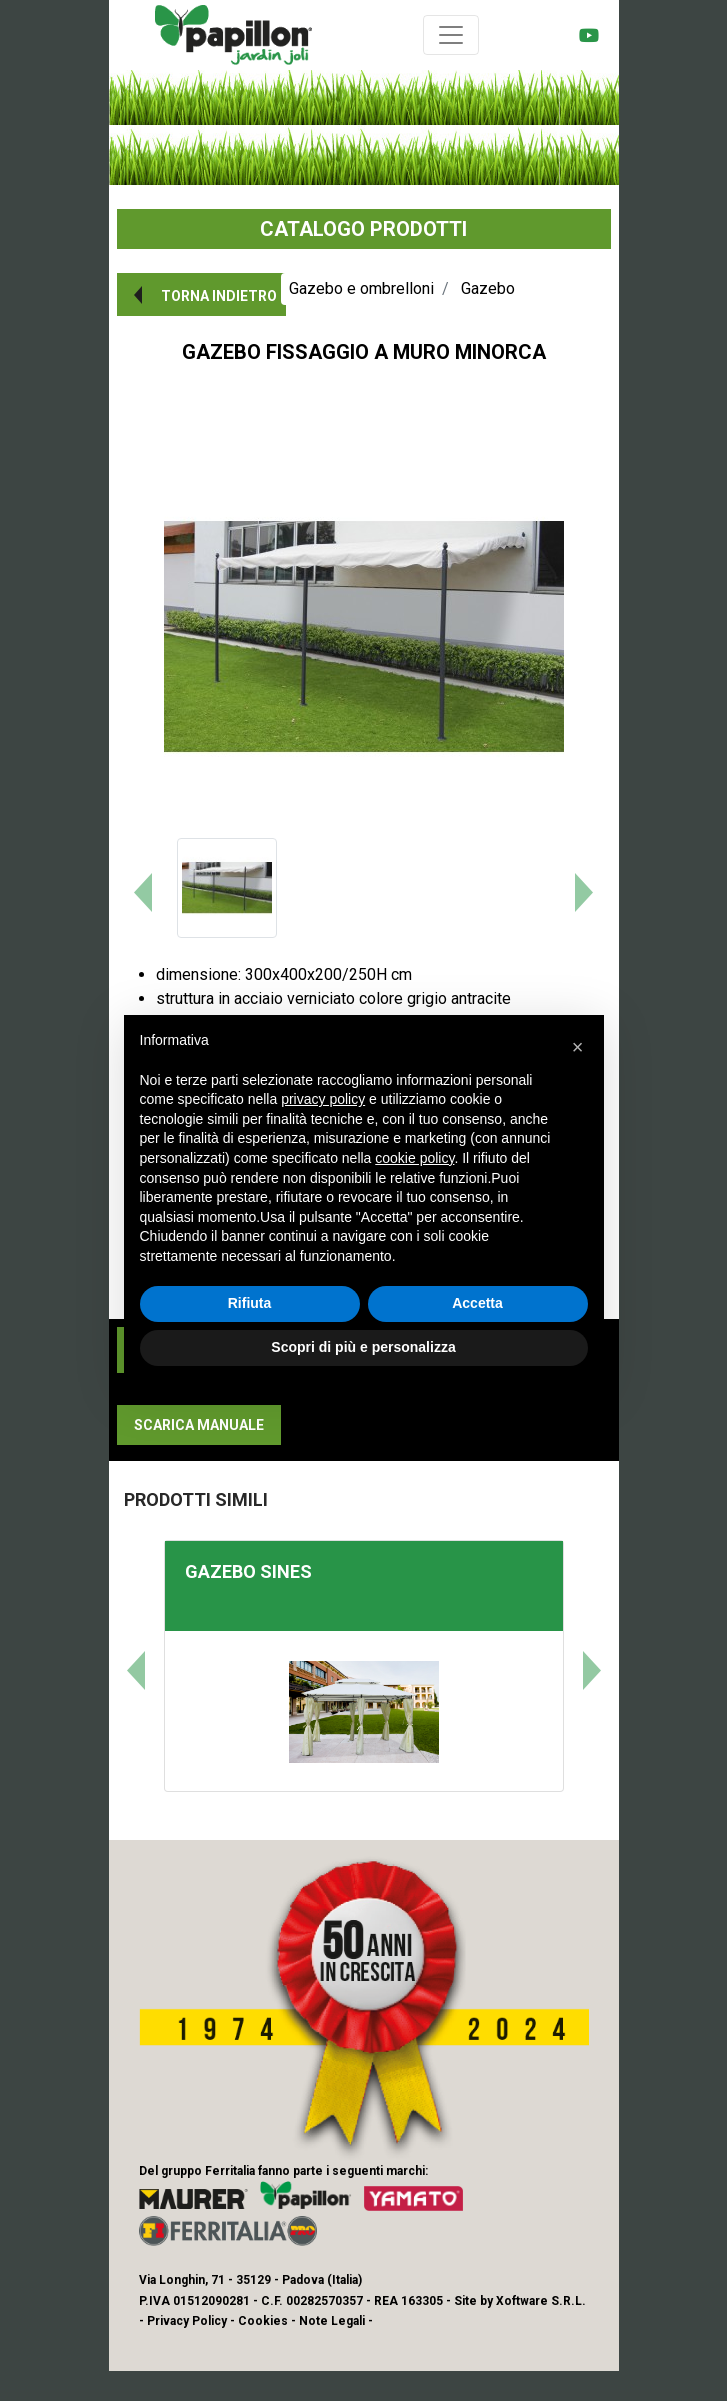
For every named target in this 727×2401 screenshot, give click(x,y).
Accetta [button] (477, 1303)
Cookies (263, 2321)
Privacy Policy (187, 2321)
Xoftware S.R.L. (541, 2301)
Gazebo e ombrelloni (361, 288)
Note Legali (332, 2321)
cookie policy (414, 1158)
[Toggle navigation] (451, 35)
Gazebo (488, 288)
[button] (201, 294)
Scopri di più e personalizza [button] (363, 1347)
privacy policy (323, 1099)
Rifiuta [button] (250, 1303)
